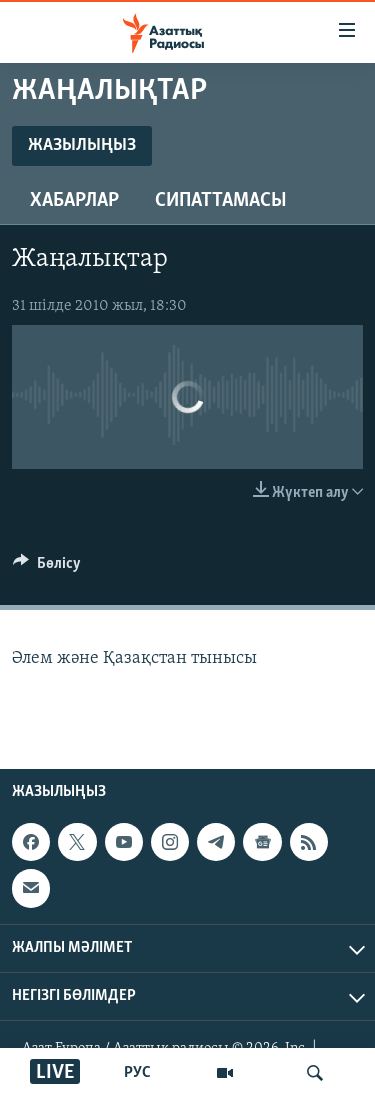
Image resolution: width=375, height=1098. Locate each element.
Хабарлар (74, 201)
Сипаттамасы (221, 201)
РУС (137, 1073)
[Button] (47, 568)
